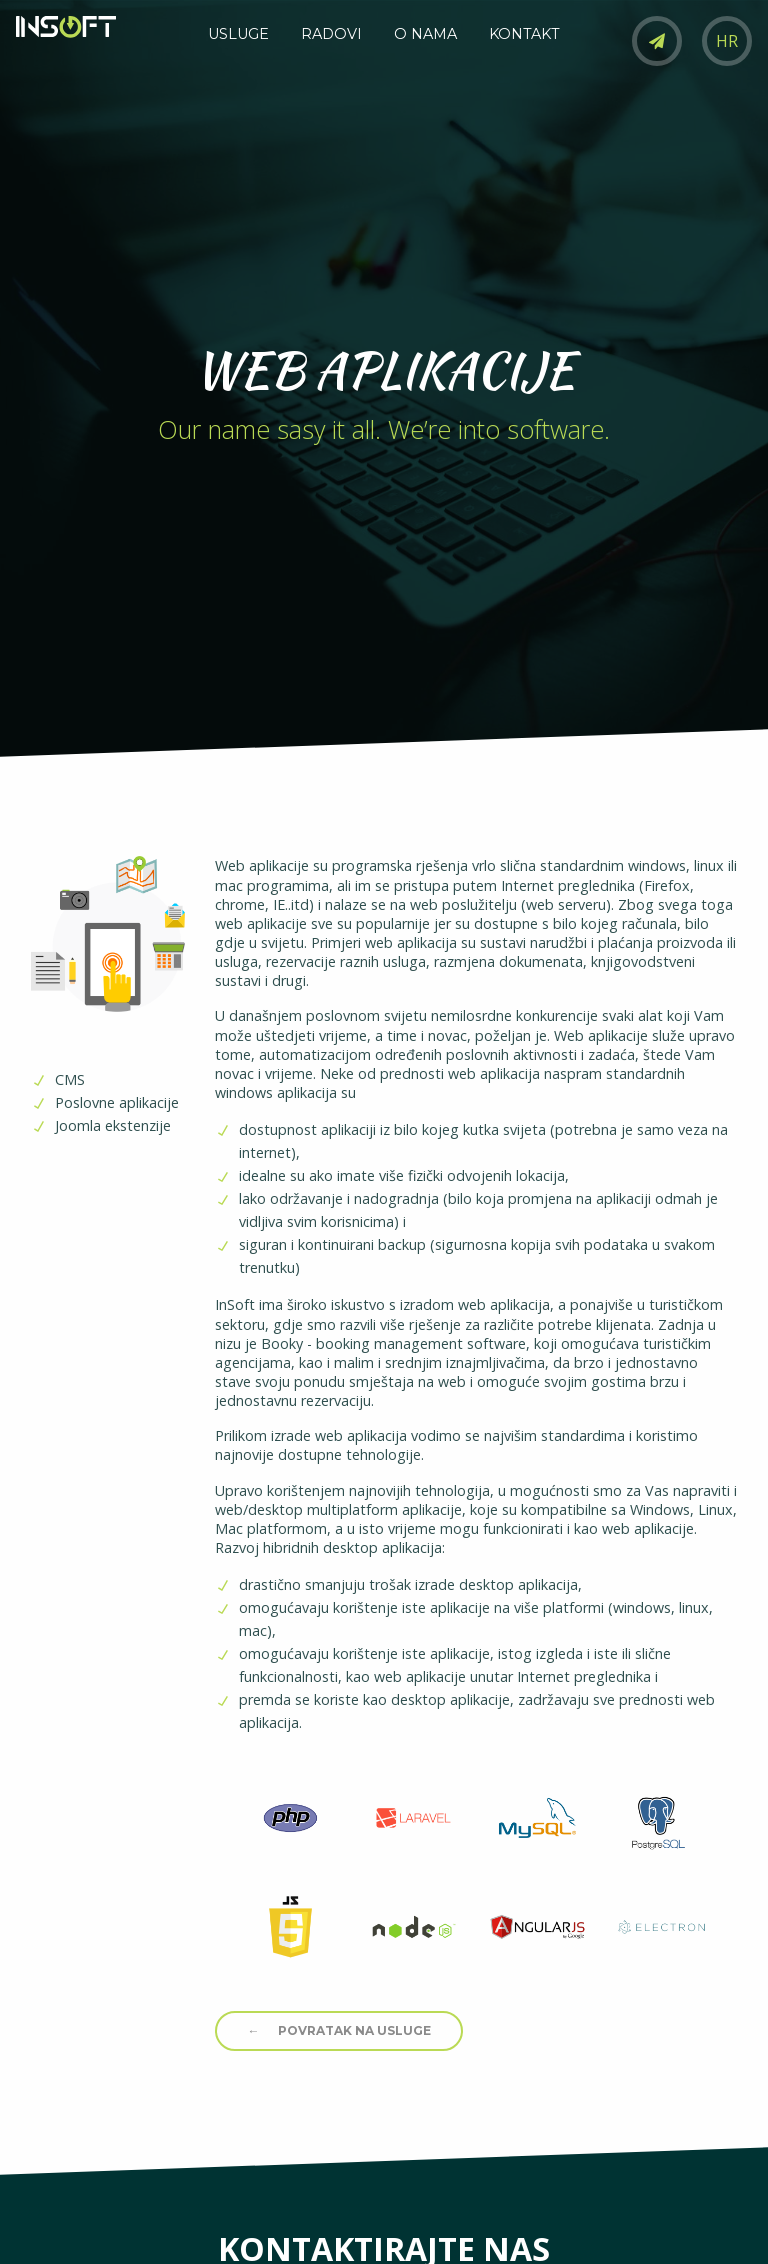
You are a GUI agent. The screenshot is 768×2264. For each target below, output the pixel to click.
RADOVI (331, 34)
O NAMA (425, 34)
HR (727, 41)
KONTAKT (524, 34)
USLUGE (238, 34)
